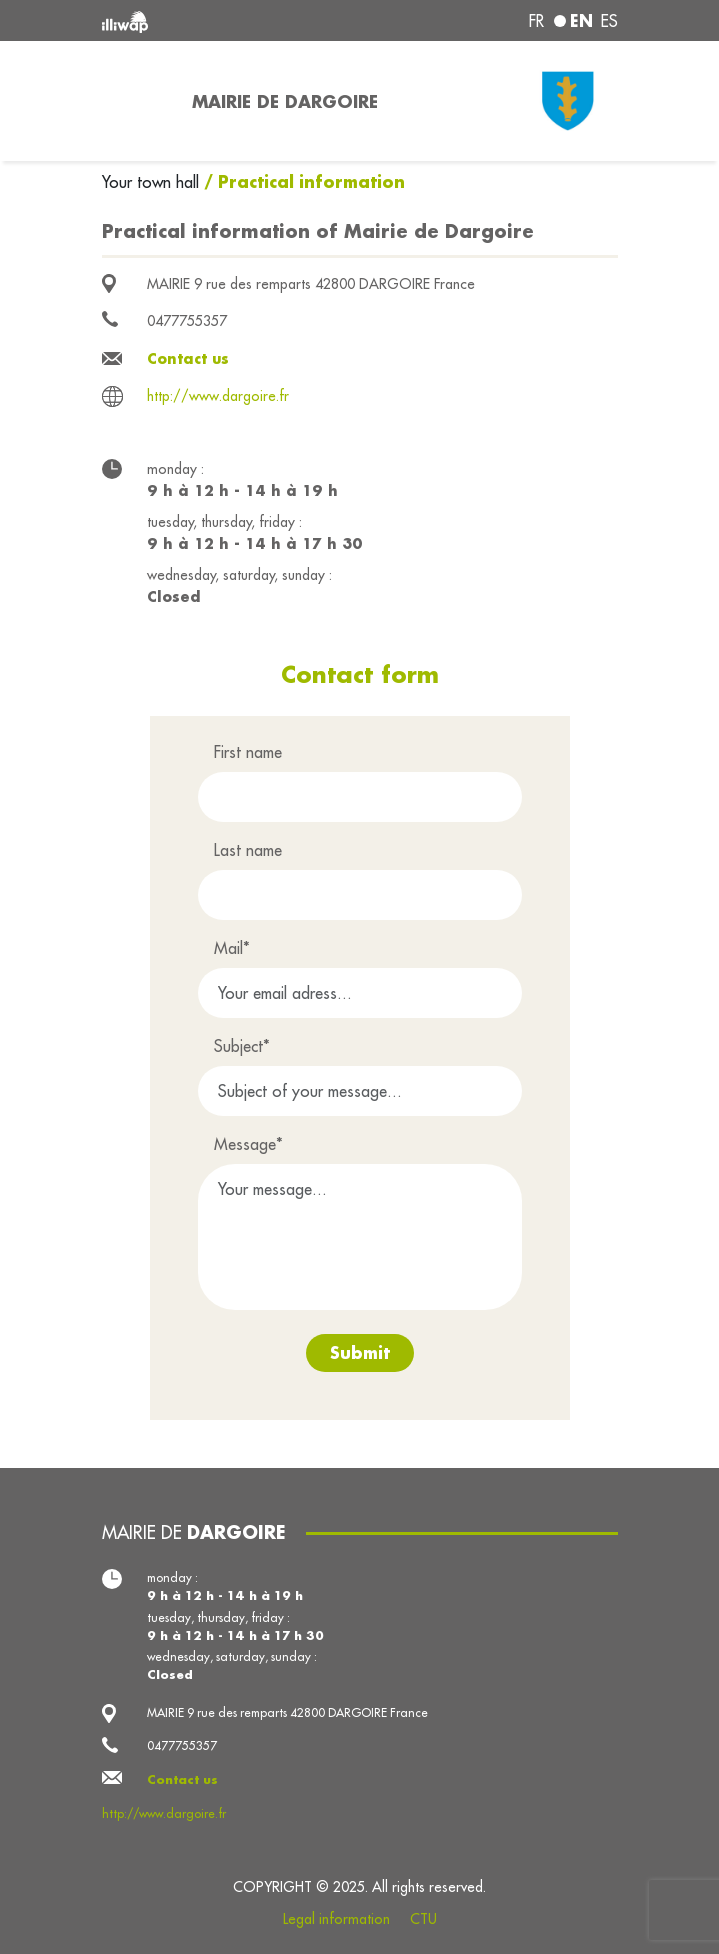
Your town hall (153, 182)
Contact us (188, 358)
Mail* (232, 948)
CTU (423, 1919)
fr (536, 21)
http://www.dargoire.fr (218, 396)
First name (248, 752)
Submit (360, 1352)
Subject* (242, 1046)
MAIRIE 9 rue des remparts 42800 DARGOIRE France (311, 284)
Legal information (336, 1919)
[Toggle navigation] (135, 101)
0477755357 (187, 321)
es (609, 21)
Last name (248, 850)
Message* (248, 1144)
